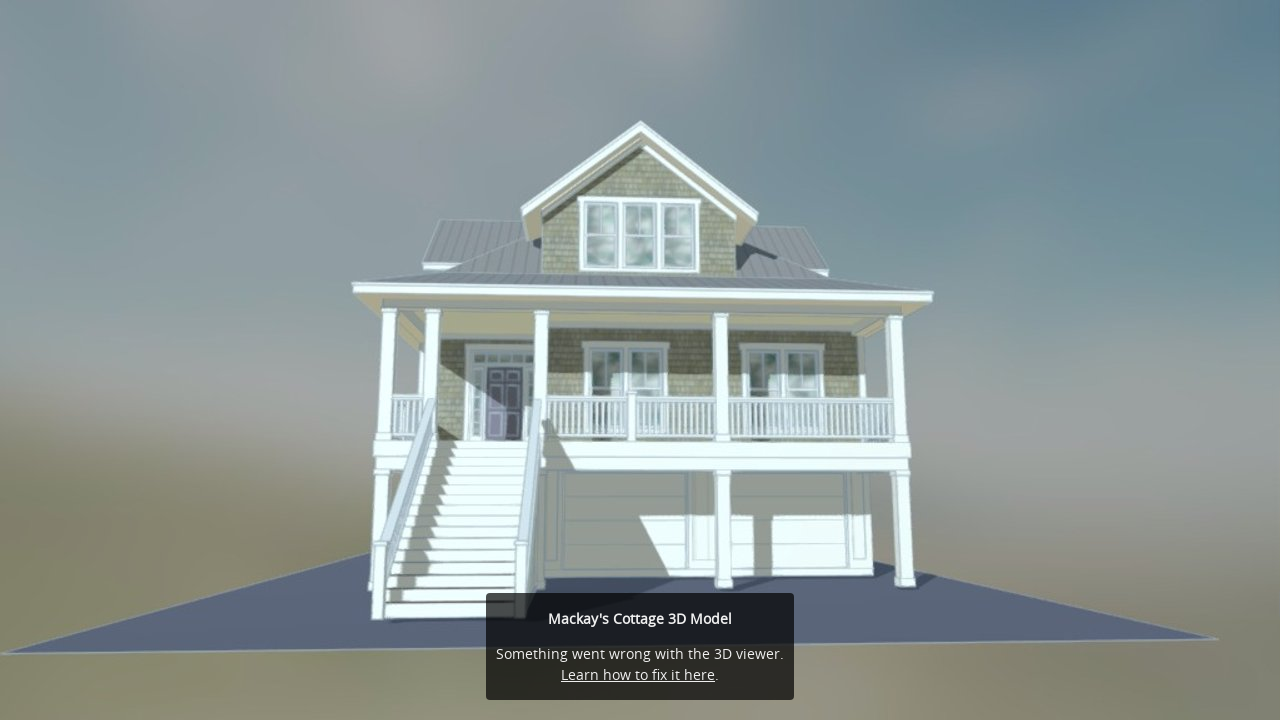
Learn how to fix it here (638, 674)
